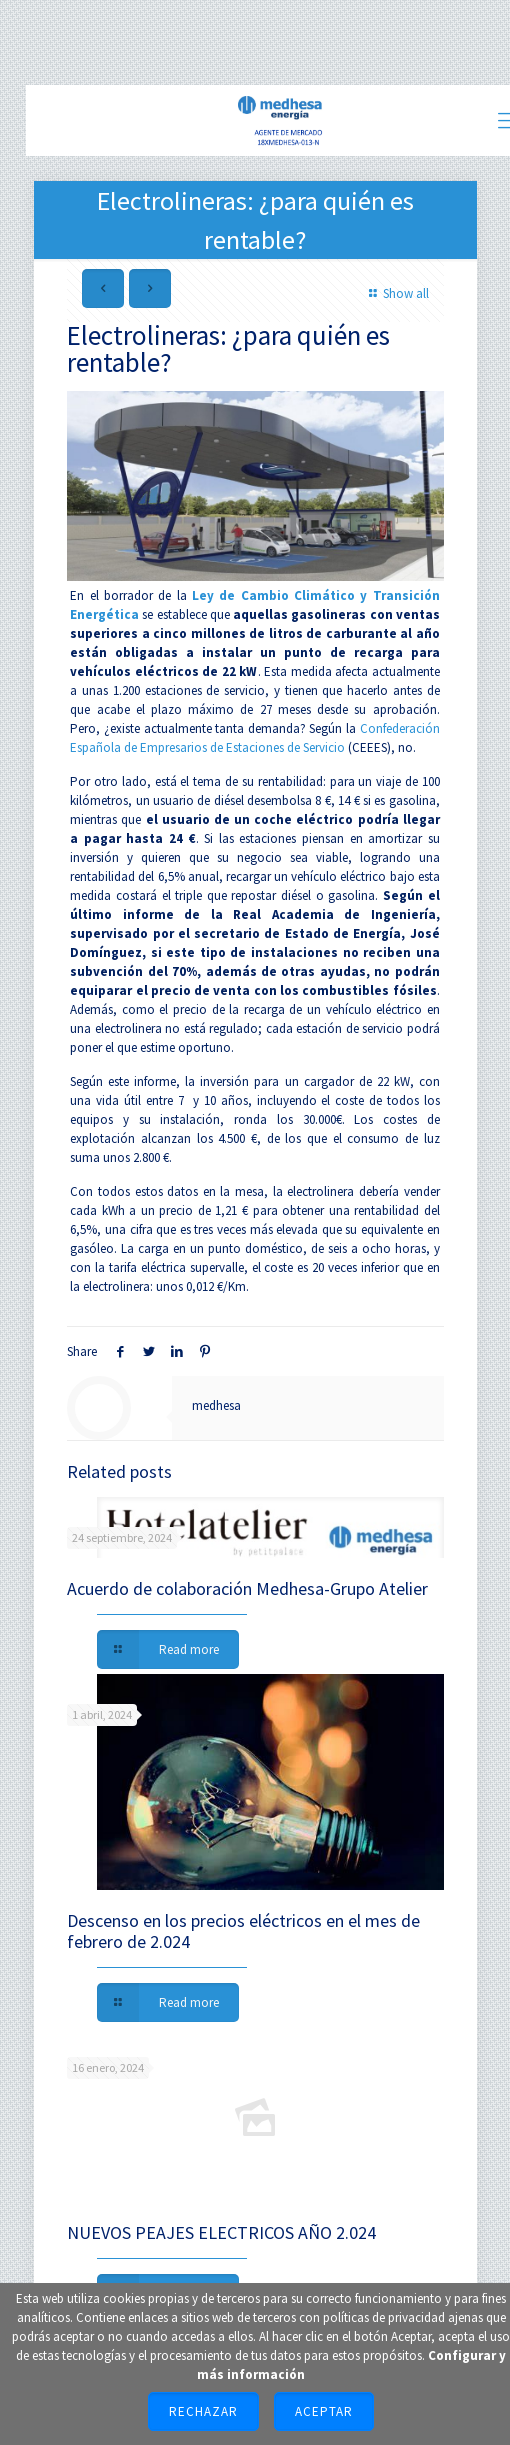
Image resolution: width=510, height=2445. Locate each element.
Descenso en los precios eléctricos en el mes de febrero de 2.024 (243, 1931)
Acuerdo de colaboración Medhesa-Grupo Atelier (247, 1588)
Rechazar (203, 2411)
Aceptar (324, 2411)
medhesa (216, 1405)
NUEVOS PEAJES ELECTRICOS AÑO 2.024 (221, 2232)
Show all (396, 293)
